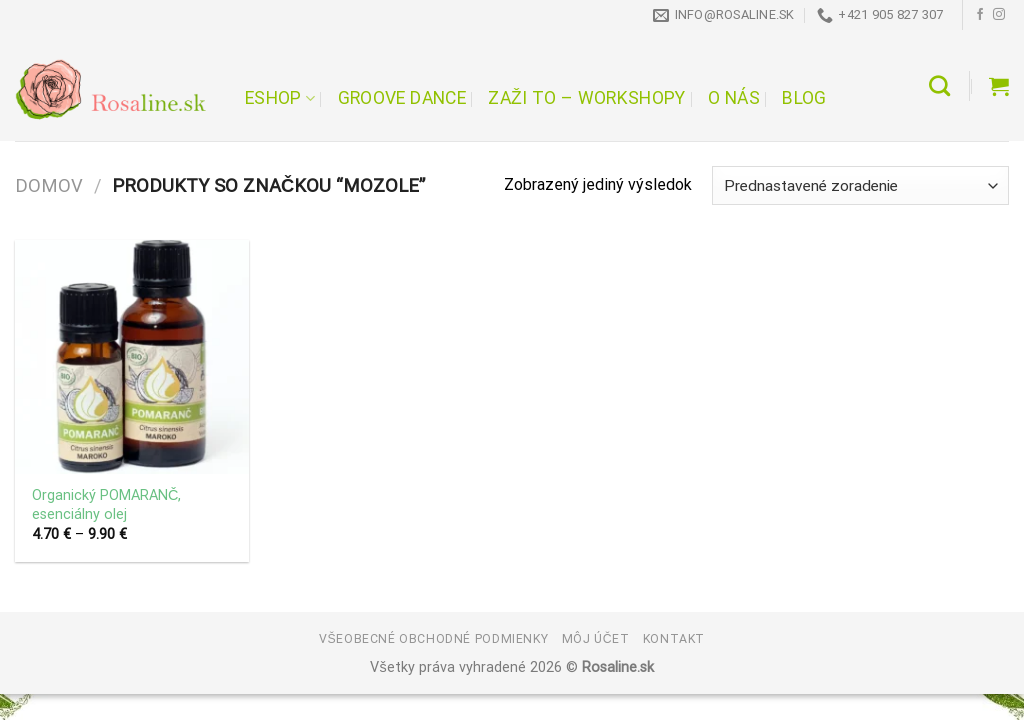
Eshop (280, 98)
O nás (734, 98)
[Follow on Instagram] (999, 15)
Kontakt (674, 639)
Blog (804, 98)
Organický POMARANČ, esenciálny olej (106, 505)
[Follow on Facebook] (980, 15)
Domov (49, 185)
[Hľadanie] (939, 85)
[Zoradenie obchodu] (860, 185)
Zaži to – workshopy (586, 98)
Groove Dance (402, 98)
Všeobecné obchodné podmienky (433, 639)
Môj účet (596, 639)
